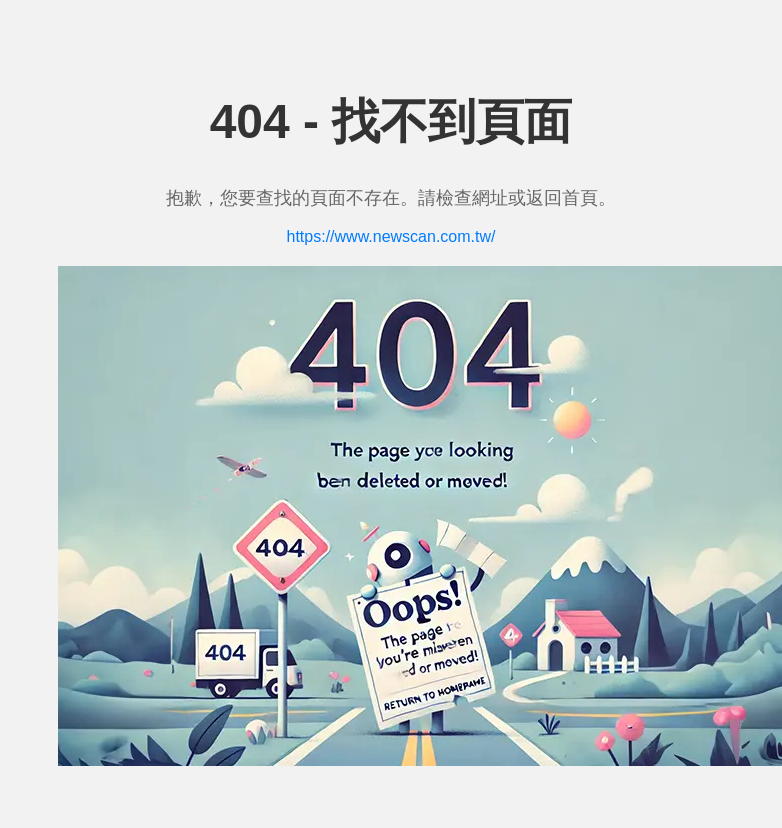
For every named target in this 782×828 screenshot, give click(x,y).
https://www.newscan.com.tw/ (391, 236)
